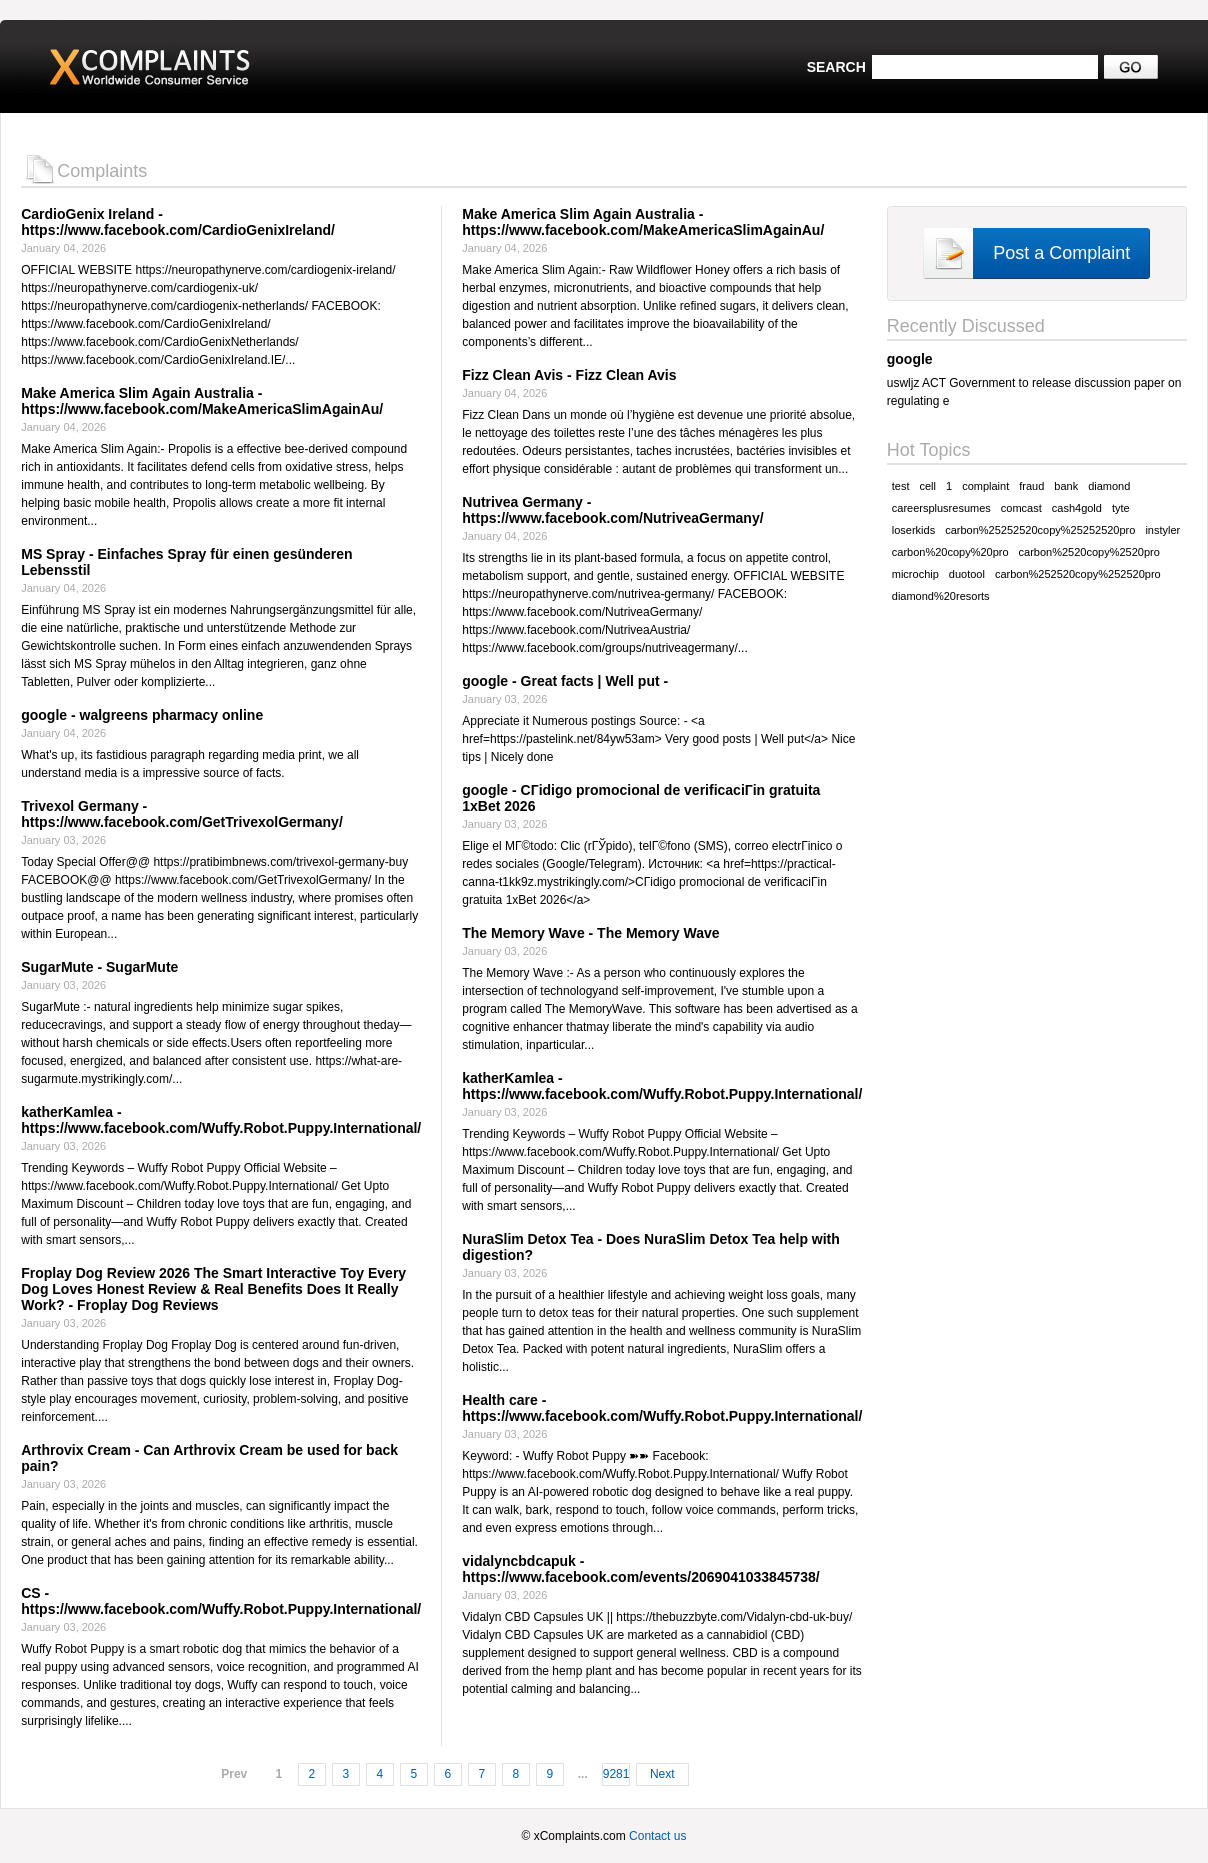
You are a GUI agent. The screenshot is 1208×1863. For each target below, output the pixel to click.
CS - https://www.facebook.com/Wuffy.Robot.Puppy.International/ (221, 1601)
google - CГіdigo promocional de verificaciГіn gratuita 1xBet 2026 (641, 798)
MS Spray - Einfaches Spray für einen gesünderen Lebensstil (186, 562)
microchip (915, 574)
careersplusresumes (941, 508)
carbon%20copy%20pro (950, 552)
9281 (616, 1774)
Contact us (657, 1836)
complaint (985, 486)
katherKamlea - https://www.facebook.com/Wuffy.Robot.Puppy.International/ (221, 1120)
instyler (1162, 530)
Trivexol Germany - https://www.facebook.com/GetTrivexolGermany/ (182, 814)
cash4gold (1077, 508)
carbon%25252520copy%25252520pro (1040, 530)
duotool (967, 574)
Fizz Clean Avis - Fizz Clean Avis (569, 375)
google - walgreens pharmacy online (142, 715)
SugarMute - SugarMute (99, 967)
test (901, 486)
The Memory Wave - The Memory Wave (590, 933)
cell (928, 486)
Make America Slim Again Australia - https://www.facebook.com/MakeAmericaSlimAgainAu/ (202, 401)
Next (662, 1774)
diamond (1109, 486)
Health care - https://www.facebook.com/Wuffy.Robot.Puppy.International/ (662, 1408)
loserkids (913, 530)
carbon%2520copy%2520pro (1089, 552)
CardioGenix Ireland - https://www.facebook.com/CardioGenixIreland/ (178, 222)
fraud (1031, 486)
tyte (1121, 508)
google (910, 359)
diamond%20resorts (941, 596)
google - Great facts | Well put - (565, 681)
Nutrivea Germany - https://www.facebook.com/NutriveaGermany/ (612, 510)
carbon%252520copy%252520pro (1078, 574)
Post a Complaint (1061, 253)
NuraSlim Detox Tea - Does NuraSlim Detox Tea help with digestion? (651, 1247)
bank (1066, 486)
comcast (1021, 508)
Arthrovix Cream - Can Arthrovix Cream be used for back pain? (209, 1458)
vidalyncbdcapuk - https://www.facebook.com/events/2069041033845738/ (640, 1569)
